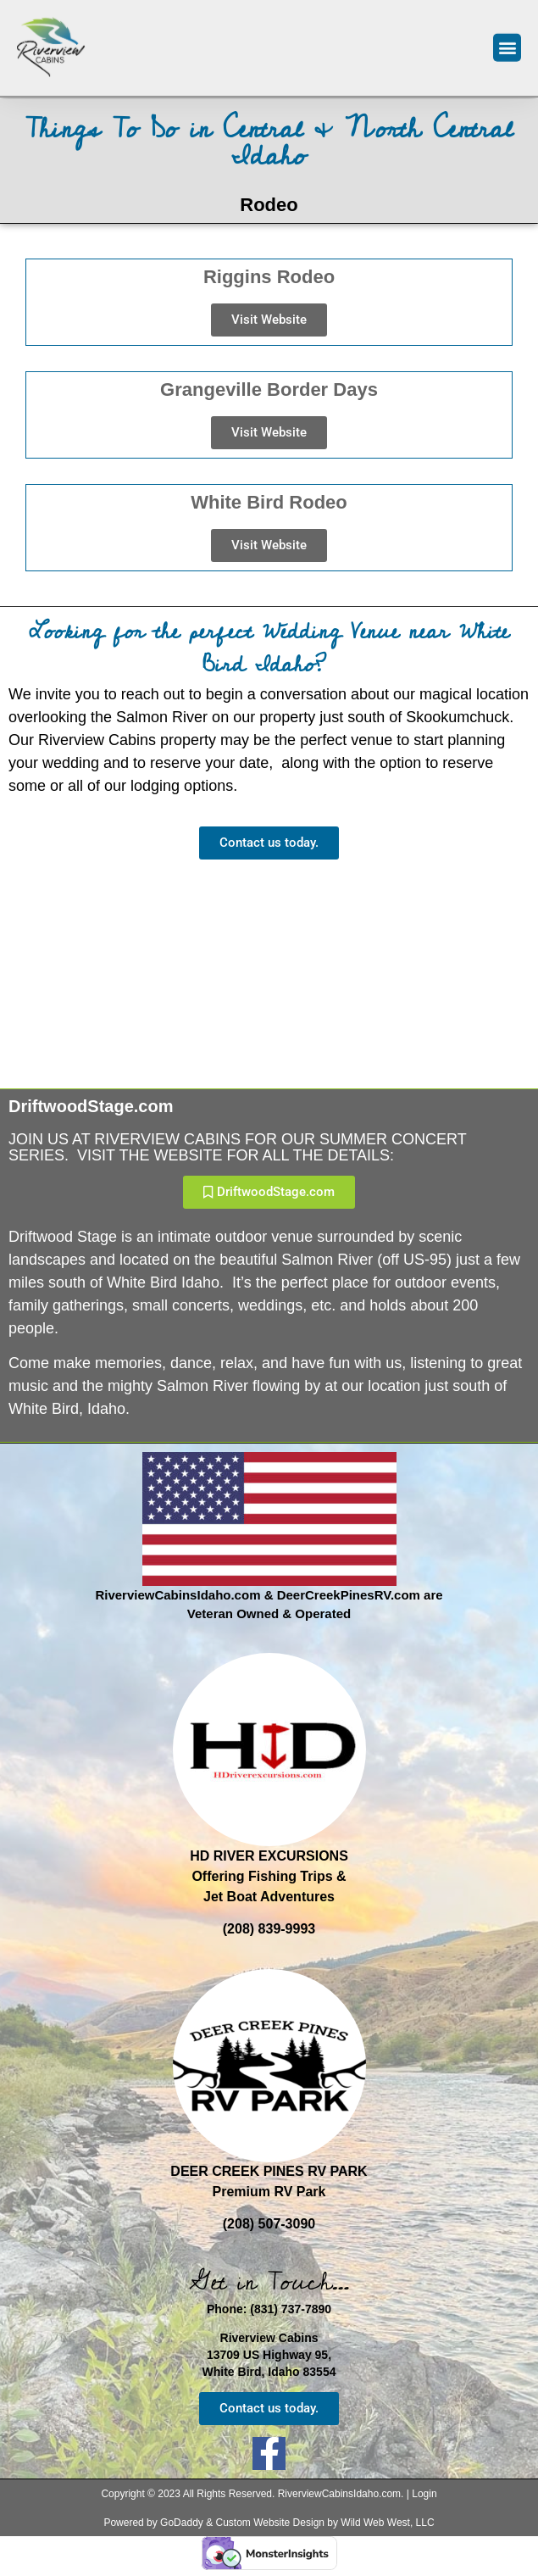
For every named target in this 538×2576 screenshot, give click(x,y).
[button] (507, 41)
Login (424, 2494)
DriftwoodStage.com (90, 1106)
